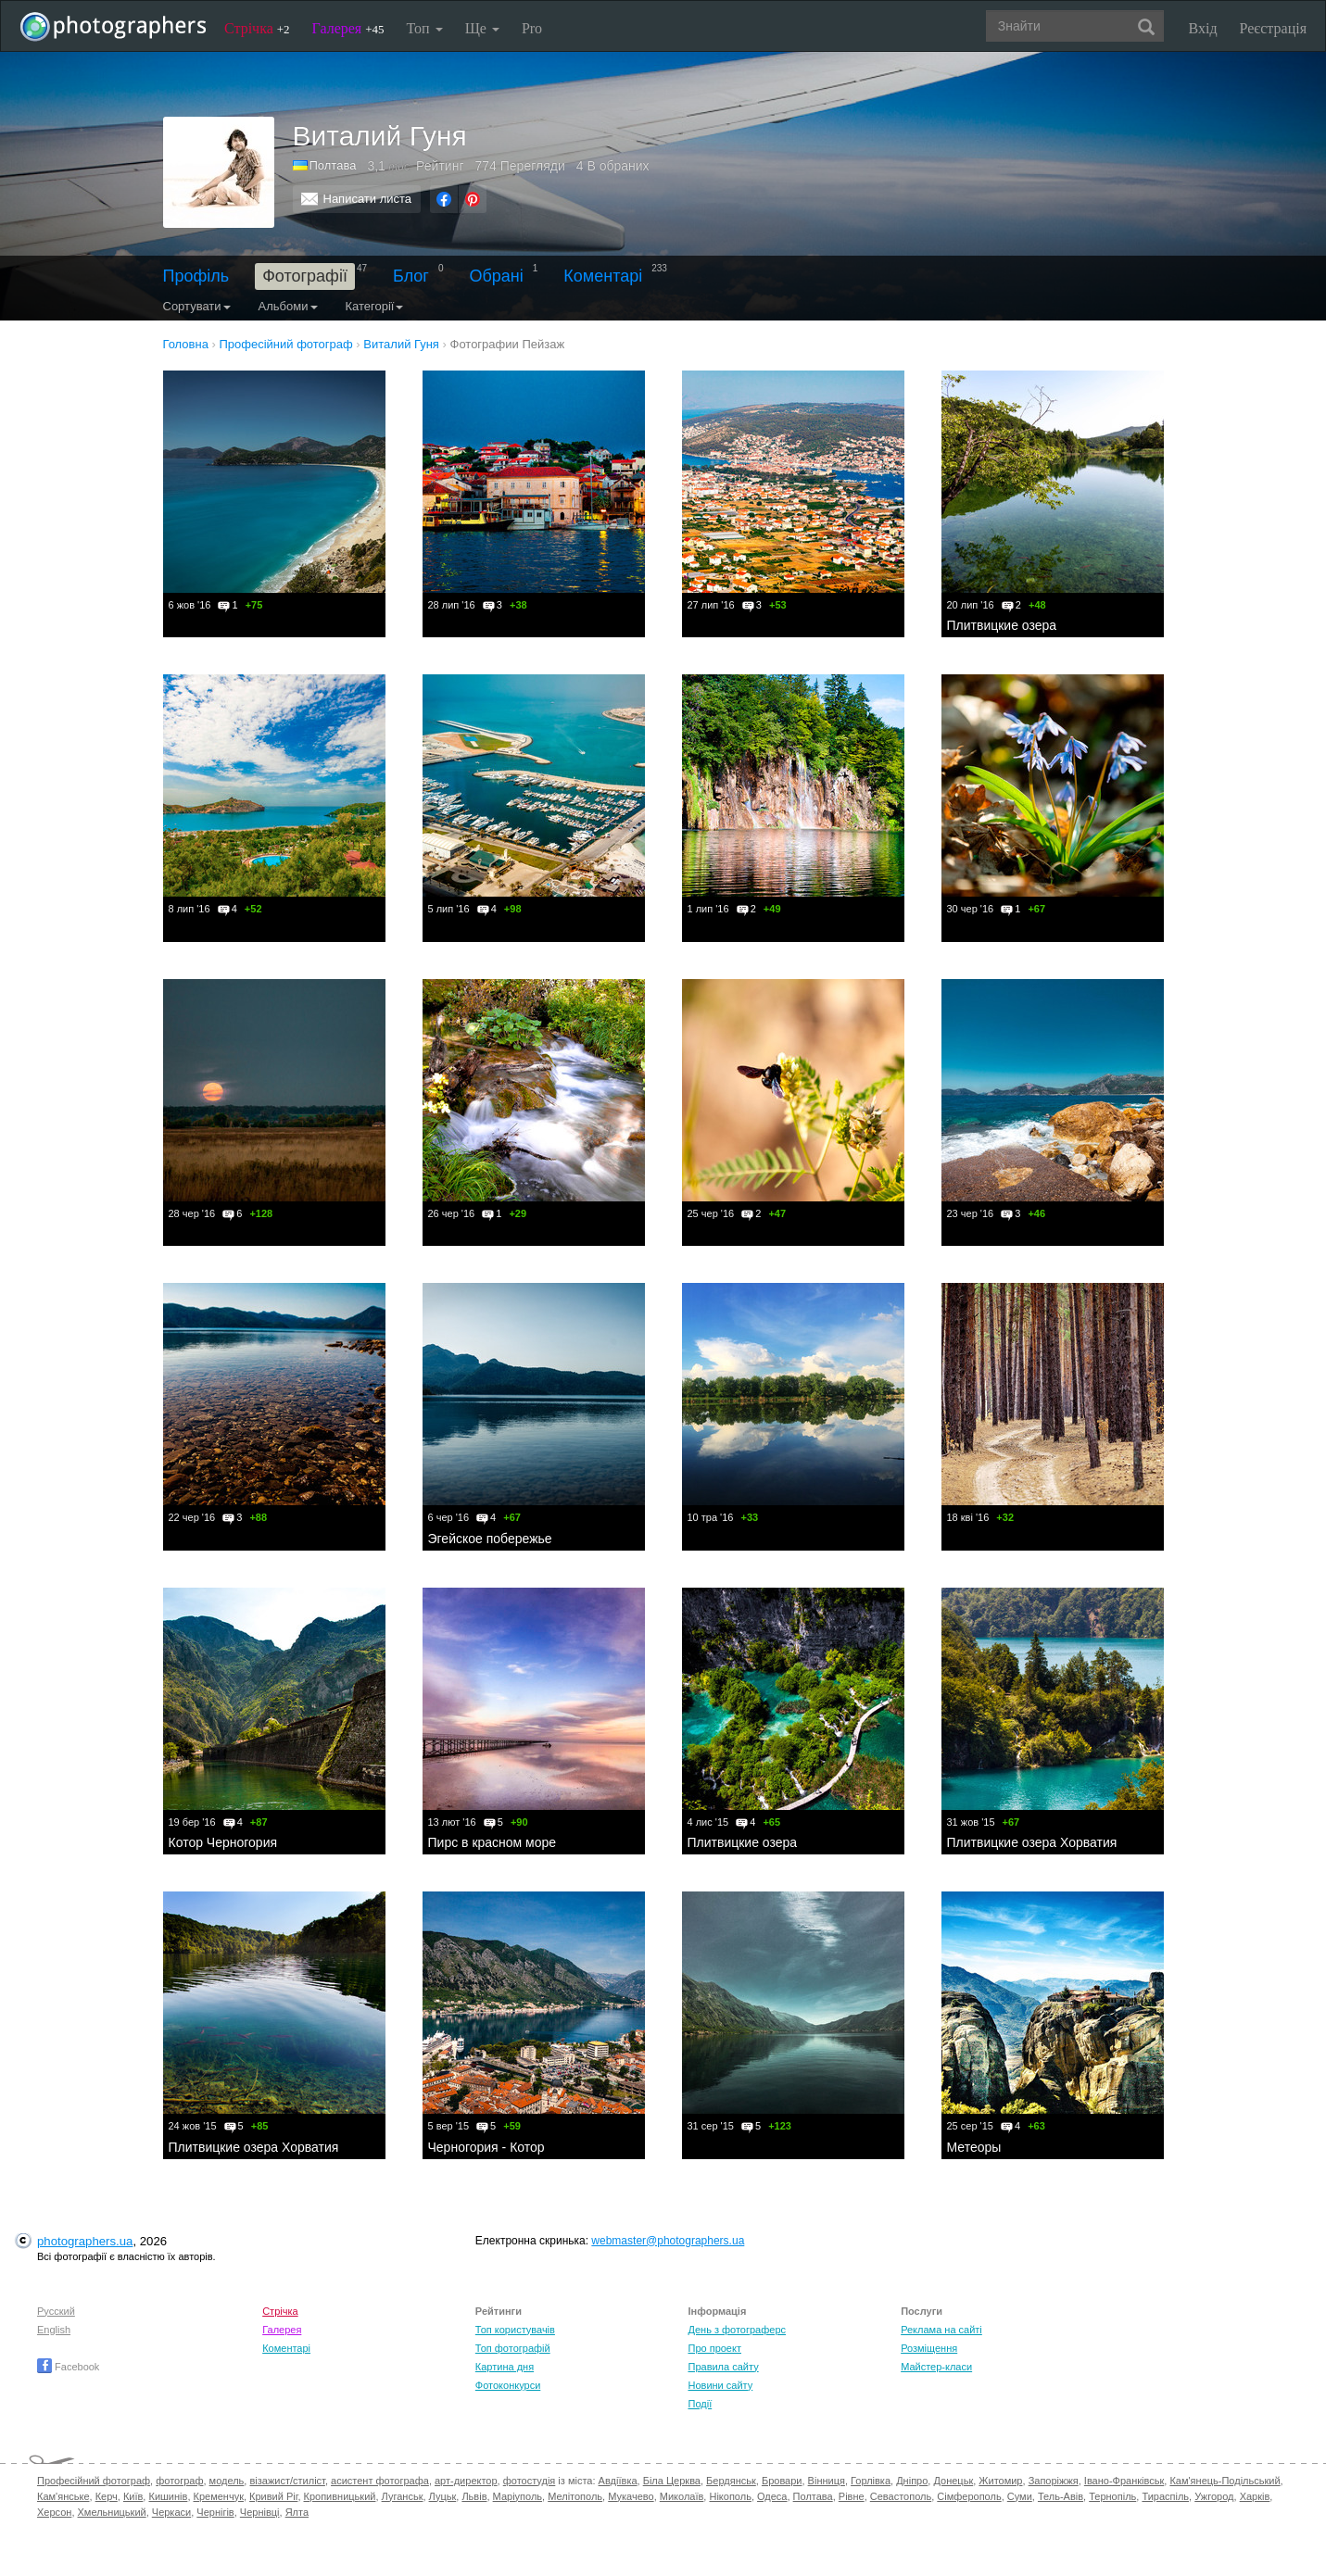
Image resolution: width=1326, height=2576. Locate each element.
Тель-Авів (1060, 2496)
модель (227, 2480)
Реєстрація (1273, 28)
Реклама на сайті (941, 2329)
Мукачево (630, 2496)
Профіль (196, 276)
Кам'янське (63, 2496)
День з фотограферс (737, 2329)
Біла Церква (672, 2480)
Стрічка (257, 28)
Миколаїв (682, 2496)
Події (700, 2403)
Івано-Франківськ (1124, 2480)
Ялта (297, 2512)
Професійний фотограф (93, 2480)
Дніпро (912, 2480)
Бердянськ (731, 2480)
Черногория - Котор (486, 2147)
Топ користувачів (515, 2329)
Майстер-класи (936, 2366)
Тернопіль (1112, 2496)
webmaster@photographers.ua (667, 2240)
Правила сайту (723, 2366)
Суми (1019, 2496)
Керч (106, 2496)
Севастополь (900, 2496)
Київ (133, 2496)
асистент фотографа (380, 2480)
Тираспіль (1165, 2496)
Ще (482, 28)
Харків (1255, 2496)
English (53, 2329)
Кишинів (167, 2496)
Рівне (852, 2496)
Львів (473, 2496)
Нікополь (730, 2496)
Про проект (714, 2348)
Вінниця (826, 2480)
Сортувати (197, 306)
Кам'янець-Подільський (1224, 2480)
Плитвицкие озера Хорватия (1032, 1842)
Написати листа (367, 199)
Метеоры (974, 2147)
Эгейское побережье (490, 1538)
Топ (424, 28)
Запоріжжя (1054, 2480)
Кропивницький (340, 2496)
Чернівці (260, 2512)
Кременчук (219, 2496)
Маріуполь (517, 2496)
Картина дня (504, 2366)
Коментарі (602, 276)
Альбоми (288, 306)
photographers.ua (85, 2241)
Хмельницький (112, 2512)
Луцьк (443, 2496)
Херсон (54, 2512)
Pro (532, 28)
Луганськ (402, 2496)
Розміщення (929, 2348)
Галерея (348, 28)
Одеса (772, 2496)
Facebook (68, 2366)
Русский (56, 2311)
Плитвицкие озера (1002, 625)
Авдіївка (618, 2480)
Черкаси (171, 2512)
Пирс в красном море (492, 1842)
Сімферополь (969, 2496)
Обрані (497, 276)
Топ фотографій (512, 2348)
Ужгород (1213, 2496)
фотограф (179, 2480)
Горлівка (870, 2480)
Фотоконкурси (507, 2385)
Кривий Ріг (273, 2496)
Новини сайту (720, 2385)
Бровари (782, 2480)
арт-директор (466, 2480)
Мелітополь (575, 2496)
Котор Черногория (223, 1842)
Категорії (375, 306)
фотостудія (529, 2480)
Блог (411, 276)
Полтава (333, 165)
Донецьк (953, 2480)
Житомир (1000, 2480)
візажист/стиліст (286, 2480)
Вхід (1203, 28)
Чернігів (215, 2512)
